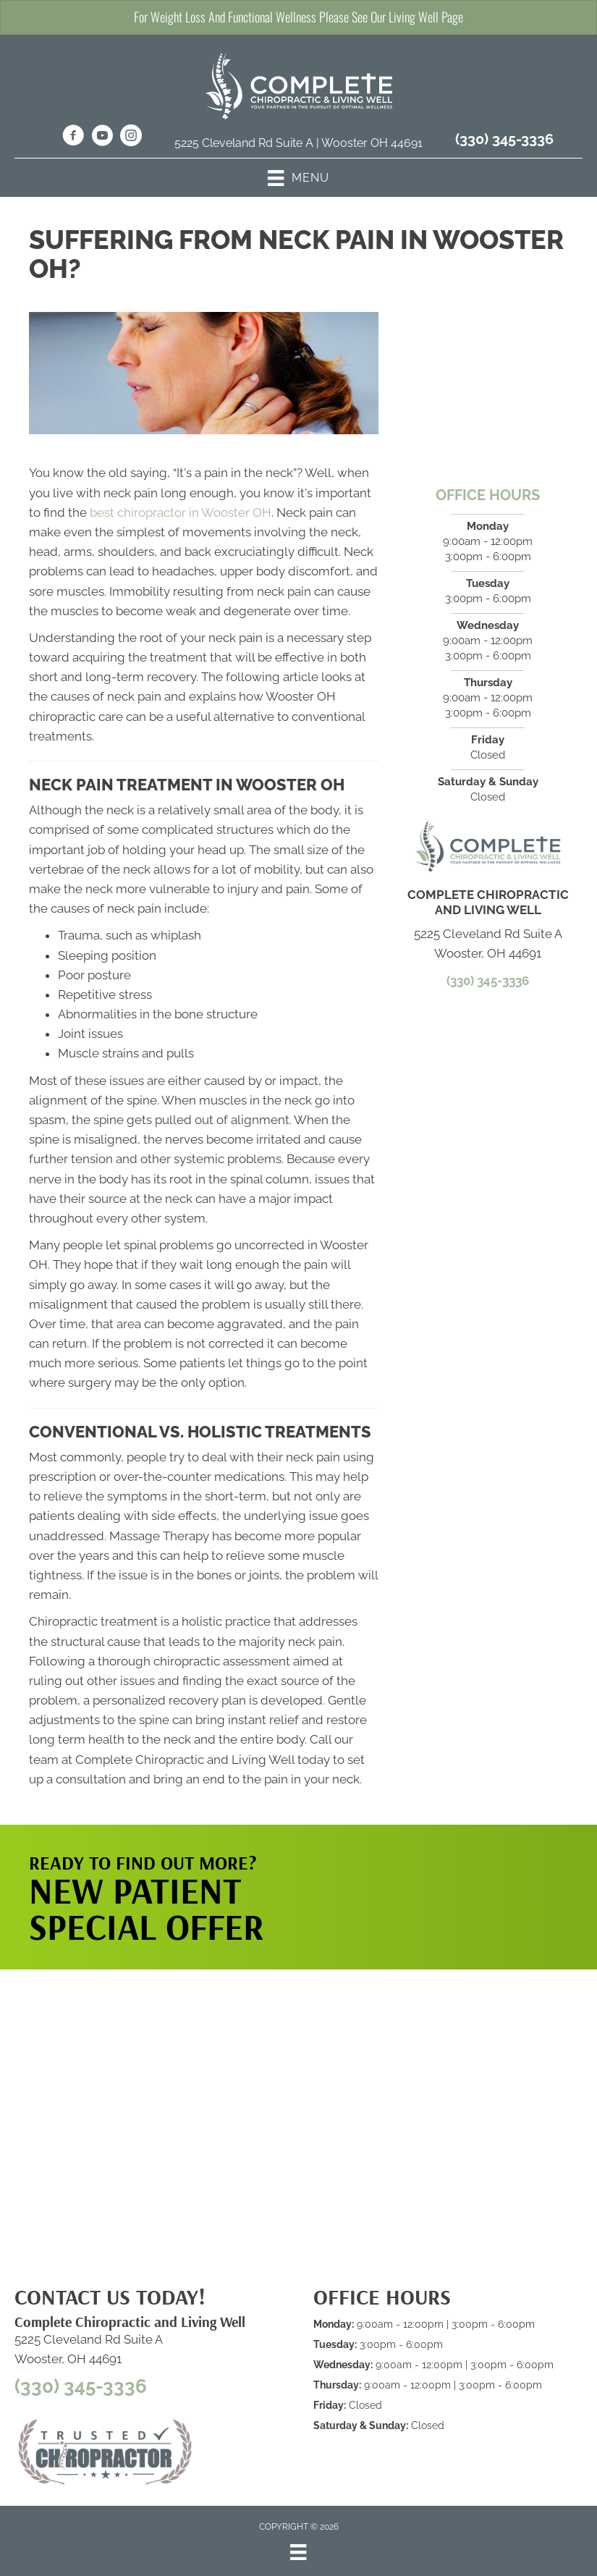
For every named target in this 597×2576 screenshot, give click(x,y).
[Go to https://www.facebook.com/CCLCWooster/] (73, 137)
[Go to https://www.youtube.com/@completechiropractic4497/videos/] (102, 137)
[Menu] (298, 2552)
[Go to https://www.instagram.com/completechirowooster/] (131, 137)
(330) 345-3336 (504, 139)
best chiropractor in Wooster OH (180, 512)
